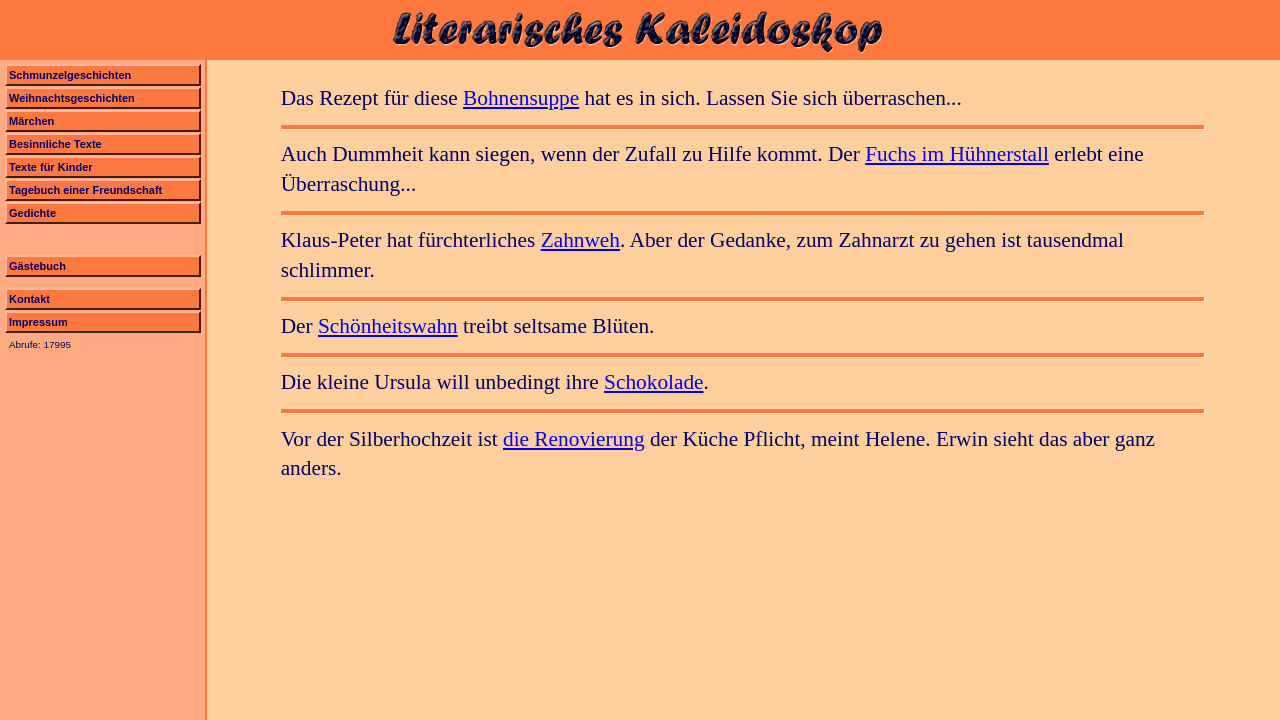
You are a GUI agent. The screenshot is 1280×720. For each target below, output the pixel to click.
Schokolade (654, 382)
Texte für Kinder (51, 167)
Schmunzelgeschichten (70, 75)
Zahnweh (580, 240)
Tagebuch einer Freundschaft (85, 190)
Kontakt (29, 299)
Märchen (31, 121)
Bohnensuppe (521, 98)
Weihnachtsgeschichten (72, 98)
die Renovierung (574, 439)
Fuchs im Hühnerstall (957, 154)
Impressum (38, 322)
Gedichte (32, 213)
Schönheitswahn (388, 326)
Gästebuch (37, 266)
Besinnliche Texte (55, 144)
